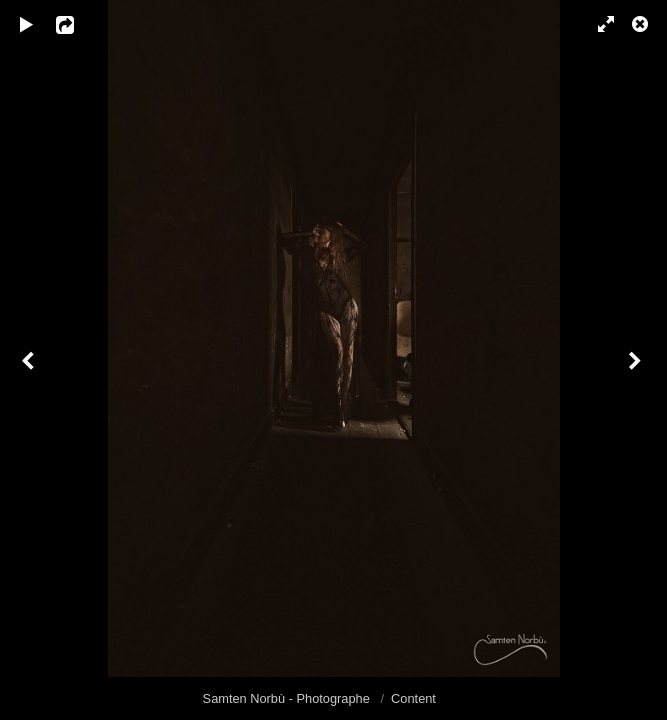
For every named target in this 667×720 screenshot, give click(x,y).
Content (413, 698)
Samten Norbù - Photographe (288, 698)
